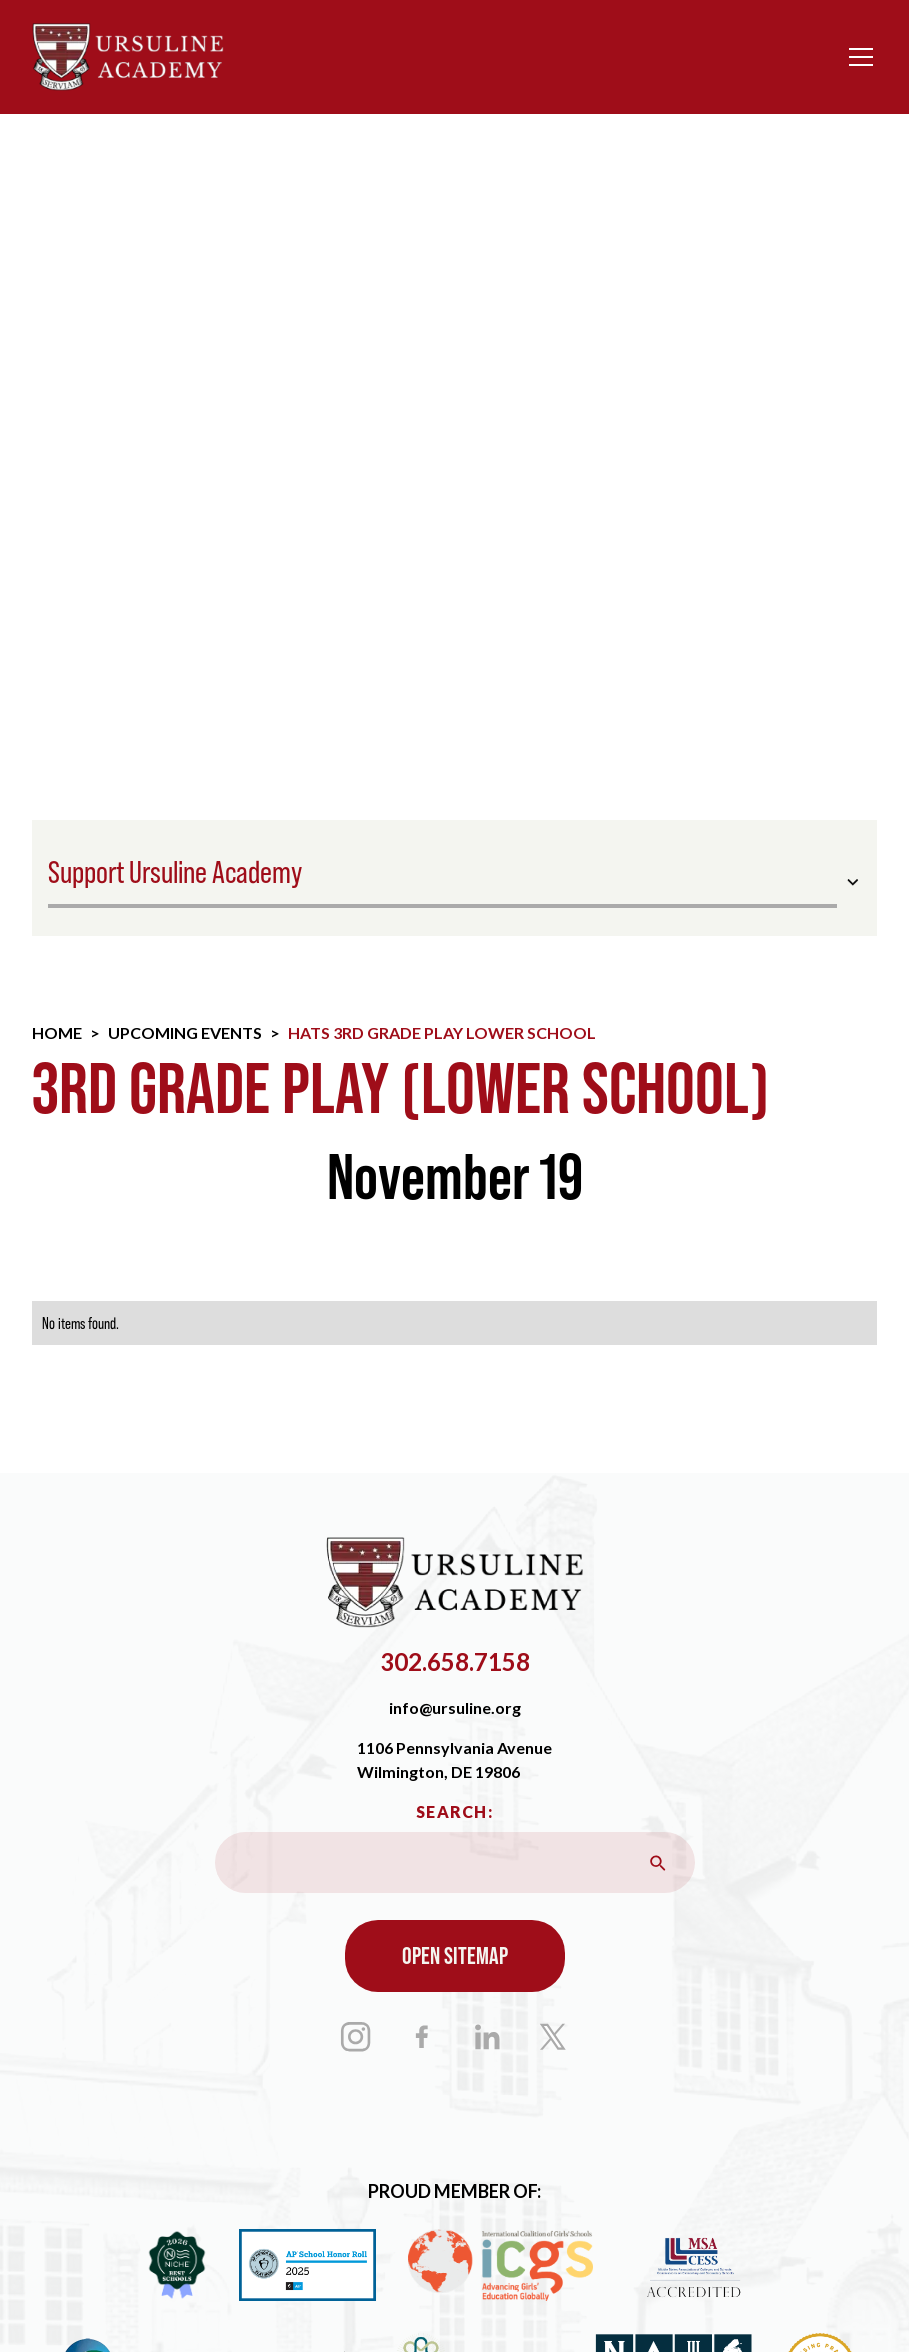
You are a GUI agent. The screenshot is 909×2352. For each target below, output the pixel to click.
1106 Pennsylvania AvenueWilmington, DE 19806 (454, 1759)
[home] (128, 57)
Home (57, 1032)
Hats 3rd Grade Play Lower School (442, 1032)
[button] (857, 57)
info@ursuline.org (455, 1707)
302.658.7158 (455, 1661)
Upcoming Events (185, 1032)
